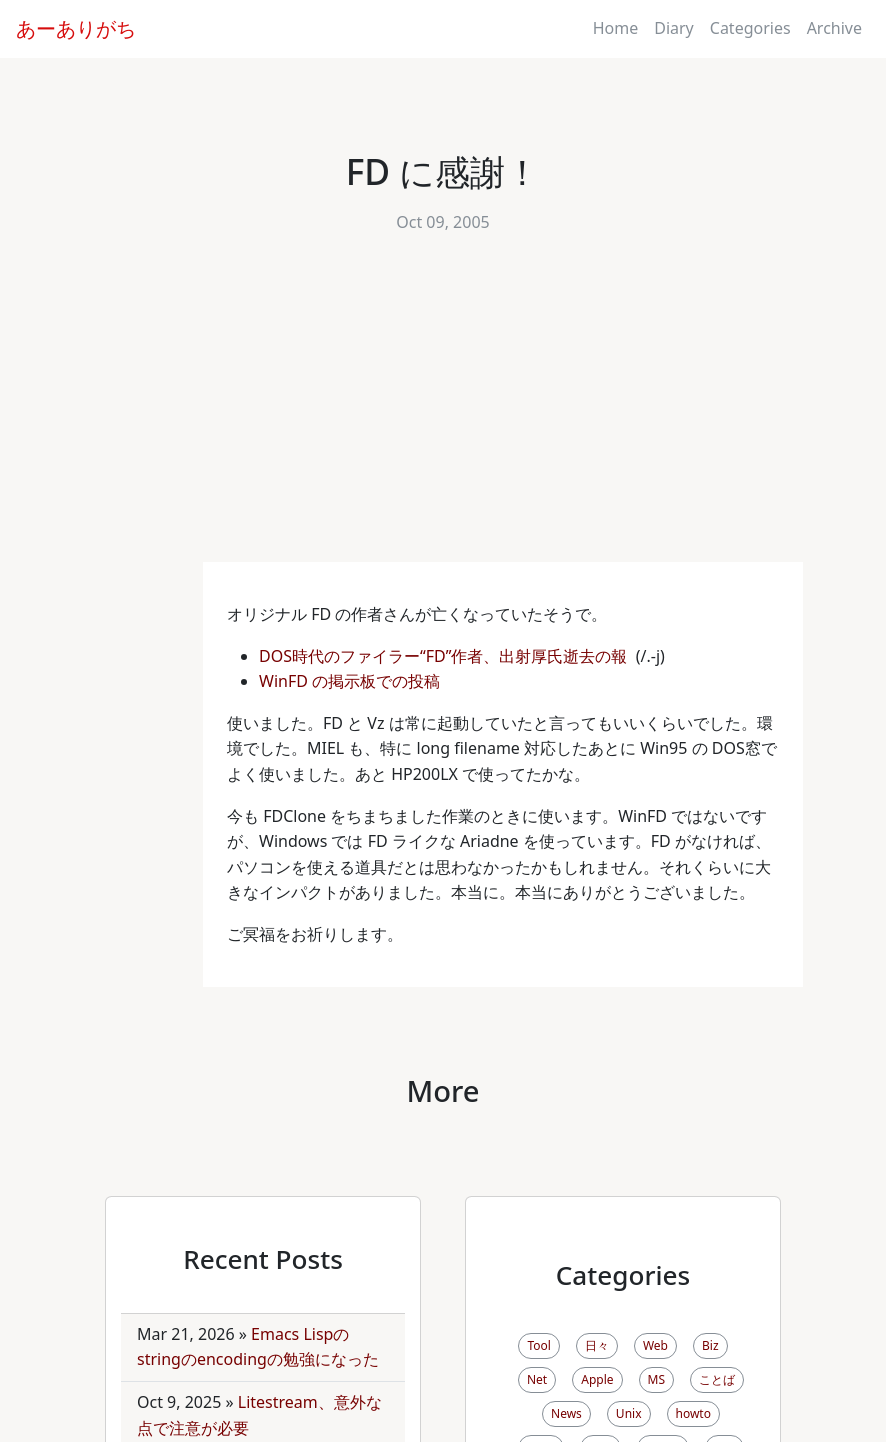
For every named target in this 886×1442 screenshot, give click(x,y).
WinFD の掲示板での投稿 (351, 681)
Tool (538, 1345)
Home (616, 28)
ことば (717, 1379)
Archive (834, 28)
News (566, 1413)
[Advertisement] (443, 412)
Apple (597, 1379)
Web (655, 1345)
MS (656, 1379)
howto (693, 1413)
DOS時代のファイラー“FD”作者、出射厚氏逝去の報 (445, 656)
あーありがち (76, 28)
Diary (674, 28)
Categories (750, 28)
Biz (710, 1345)
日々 (597, 1345)
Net (537, 1379)
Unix (629, 1413)
